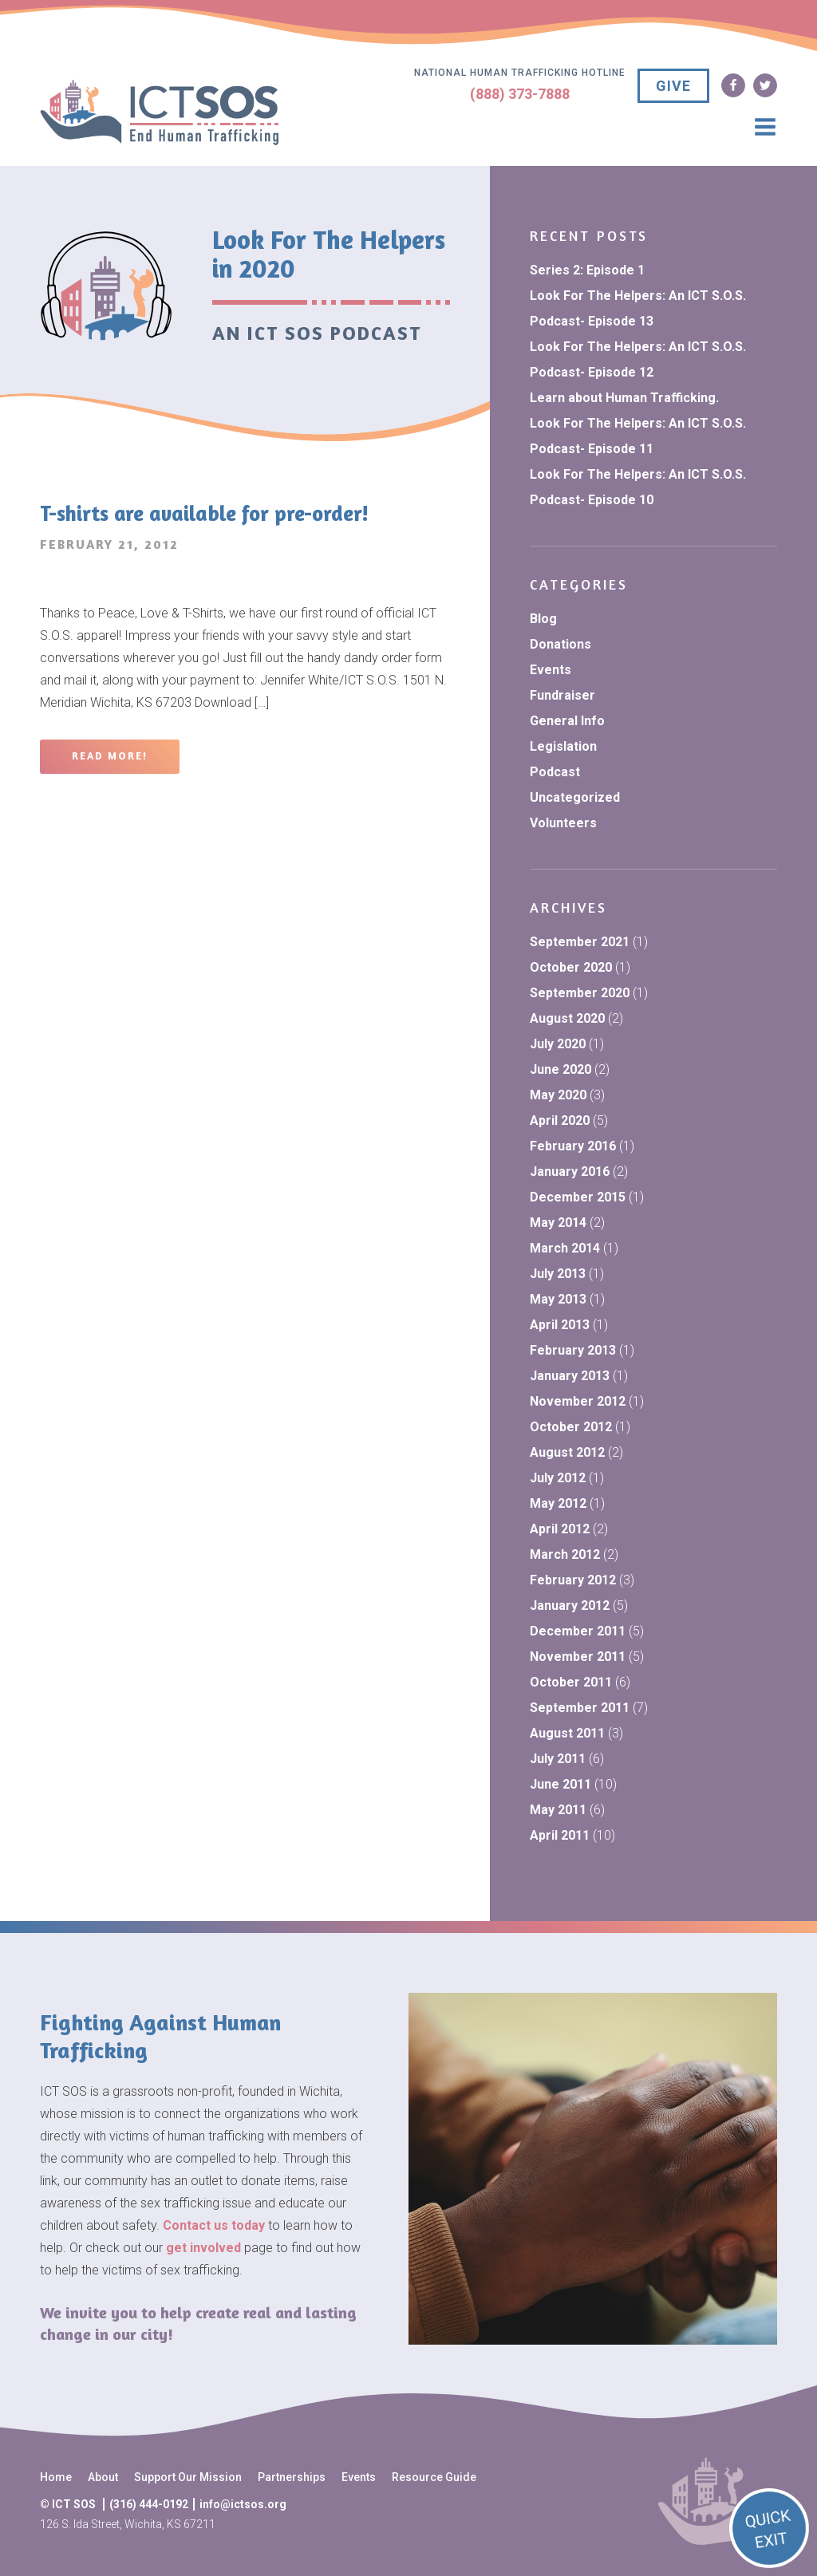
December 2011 (578, 1631)
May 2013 (558, 1299)
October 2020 (571, 967)
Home (56, 2477)
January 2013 (570, 1375)
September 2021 (580, 941)
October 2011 (571, 1682)
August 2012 (567, 1452)
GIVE (673, 85)
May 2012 (558, 1503)
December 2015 (578, 1197)
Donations (560, 644)
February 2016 (573, 1146)
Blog (543, 618)
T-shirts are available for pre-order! (204, 513)
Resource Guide (434, 2477)
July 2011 (558, 1758)
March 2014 (565, 1248)
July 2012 (558, 1477)
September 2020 (580, 992)
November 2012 (578, 1401)
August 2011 (567, 1733)
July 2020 (558, 1043)
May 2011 (558, 1809)
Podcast (555, 771)
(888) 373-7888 (520, 93)
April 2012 (560, 1529)
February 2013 (573, 1350)
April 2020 (560, 1120)
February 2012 (573, 1580)
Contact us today (214, 2225)
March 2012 (565, 1554)
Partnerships (292, 2477)
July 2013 (558, 1273)
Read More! (110, 756)
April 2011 (560, 1835)
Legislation (563, 746)
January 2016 (570, 1171)
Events (550, 669)
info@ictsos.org (242, 2504)
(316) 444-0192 (148, 2504)
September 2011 (580, 1707)
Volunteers (563, 822)
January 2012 (570, 1605)
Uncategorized (575, 797)
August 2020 (567, 1018)
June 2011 (560, 1784)
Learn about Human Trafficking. (624, 397)
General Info (567, 720)
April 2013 (560, 1324)
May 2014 (558, 1222)
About (103, 2477)
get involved (203, 2247)
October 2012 (571, 1426)
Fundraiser (562, 695)
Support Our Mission (188, 2477)
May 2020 (558, 1095)
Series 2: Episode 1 (587, 270)
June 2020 (560, 1069)
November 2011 (578, 1656)
